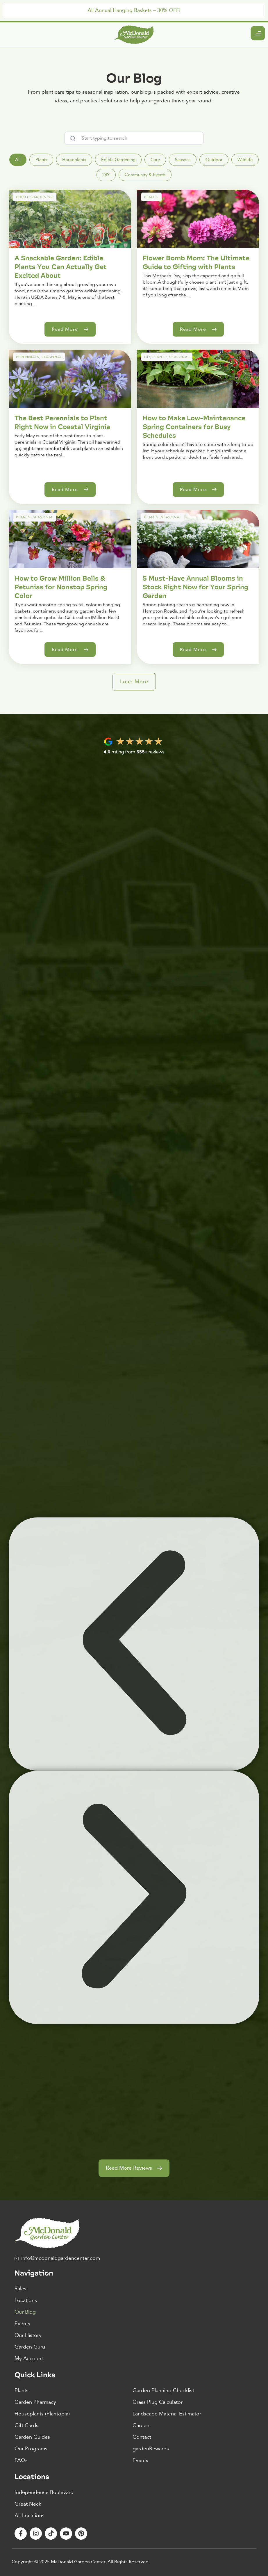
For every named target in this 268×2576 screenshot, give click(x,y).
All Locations (29, 2515)
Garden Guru (30, 2347)
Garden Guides (32, 2437)
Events (22, 2323)
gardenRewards (151, 2448)
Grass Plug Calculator (158, 2402)
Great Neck (28, 2504)
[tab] (17, 160)
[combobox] (134, 138)
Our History (28, 2335)
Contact (142, 2437)
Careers (142, 2425)
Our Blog (25, 2312)
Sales (20, 2288)
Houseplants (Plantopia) (42, 2413)
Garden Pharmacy (35, 2402)
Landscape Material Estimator (167, 2413)
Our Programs (31, 2448)
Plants (21, 2390)
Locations (26, 2300)
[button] (134, 682)
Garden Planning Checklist (163, 2390)
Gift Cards (26, 2425)
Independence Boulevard (44, 2492)
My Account (29, 2358)
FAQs (21, 2460)
